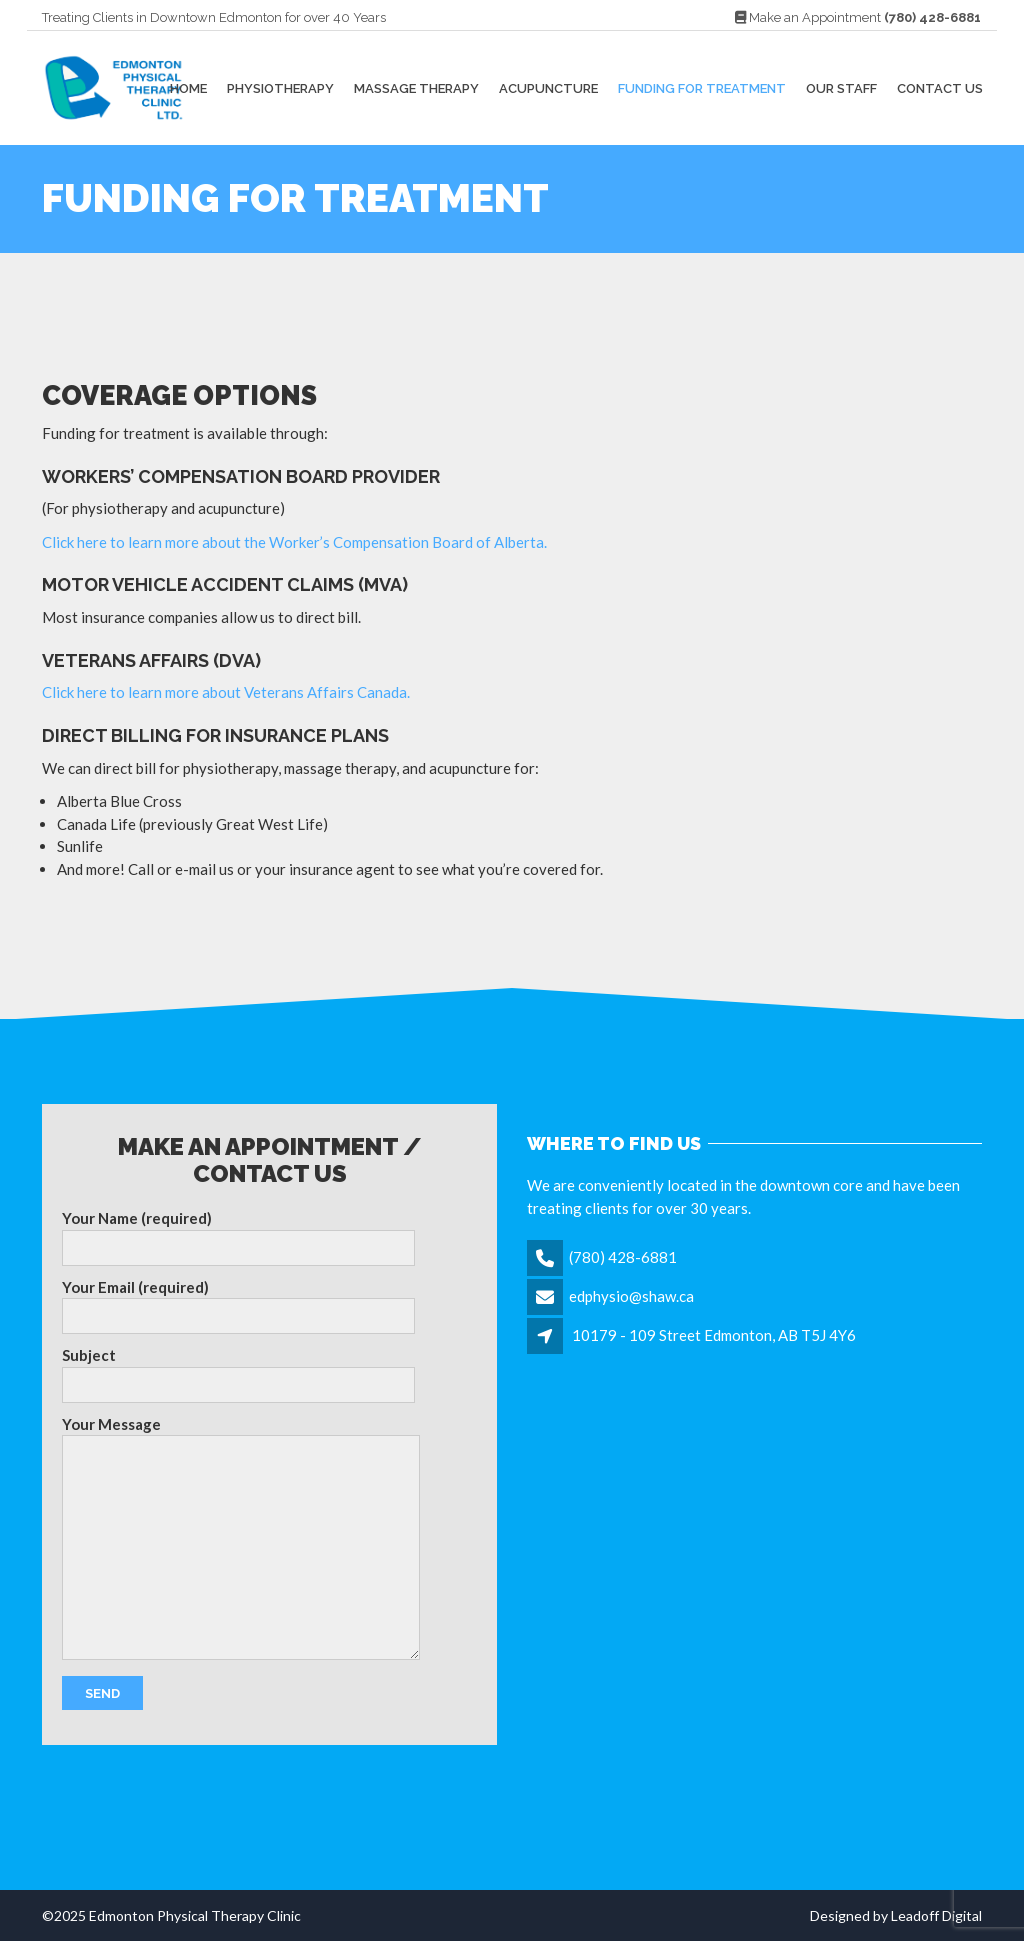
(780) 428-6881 (623, 1257)
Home (188, 87)
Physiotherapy (280, 87)
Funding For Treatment (702, 87)
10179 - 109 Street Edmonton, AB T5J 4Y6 (714, 1335)
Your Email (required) (238, 1306)
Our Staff (841, 87)
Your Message (241, 1538)
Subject (238, 1374)
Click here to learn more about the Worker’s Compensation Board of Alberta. (294, 542)
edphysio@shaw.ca (631, 1296)
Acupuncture (548, 87)
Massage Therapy (416, 87)
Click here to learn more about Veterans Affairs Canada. (226, 692)
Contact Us (940, 87)
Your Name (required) (238, 1237)
